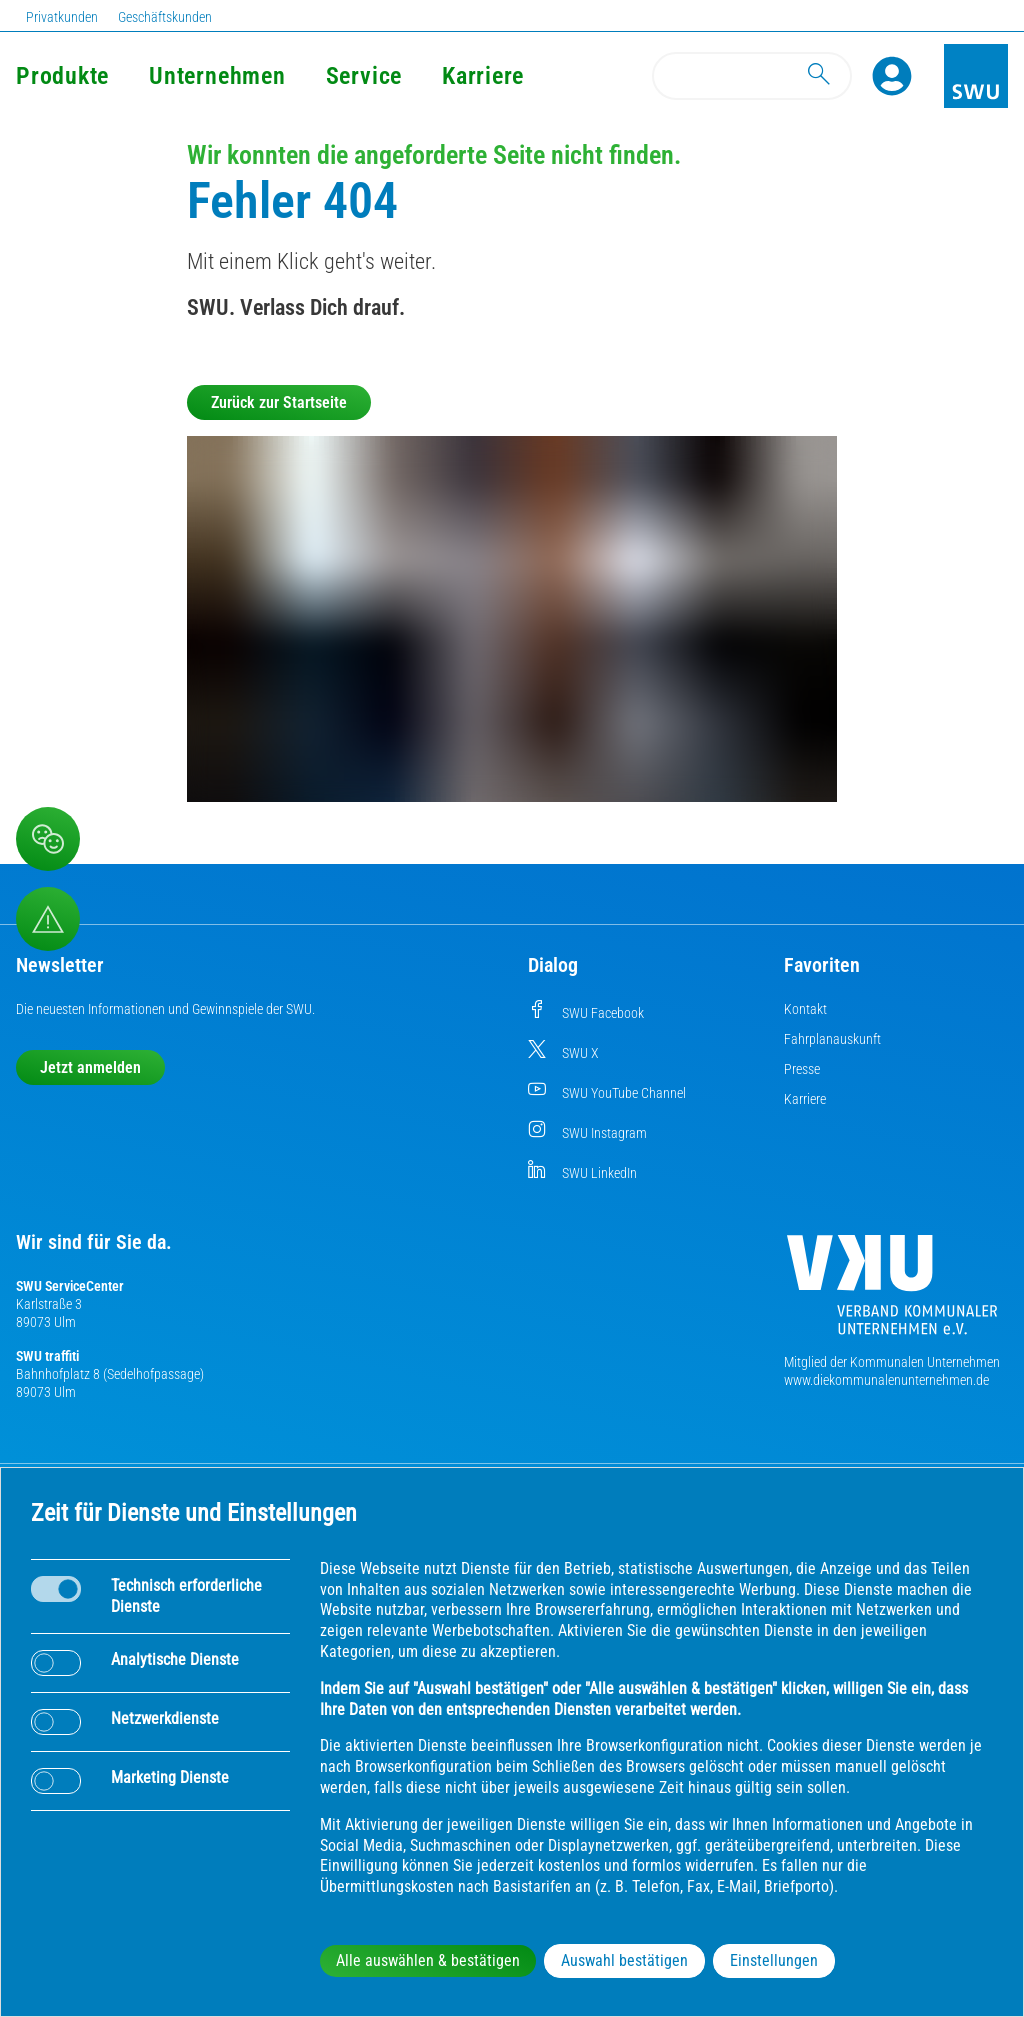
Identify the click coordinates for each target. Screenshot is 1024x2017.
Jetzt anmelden (90, 1067)
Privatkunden (62, 17)
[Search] (752, 76)
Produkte (62, 76)
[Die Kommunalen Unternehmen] (892, 1292)
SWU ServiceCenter (70, 1286)
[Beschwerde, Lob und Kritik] (48, 839)
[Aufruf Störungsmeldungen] (48, 919)
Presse (802, 1069)
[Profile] (892, 76)
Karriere (483, 76)
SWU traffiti (47, 1356)
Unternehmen (217, 76)
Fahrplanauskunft (832, 1039)
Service (364, 76)
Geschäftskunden (165, 17)
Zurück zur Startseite (279, 402)
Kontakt (805, 1009)
